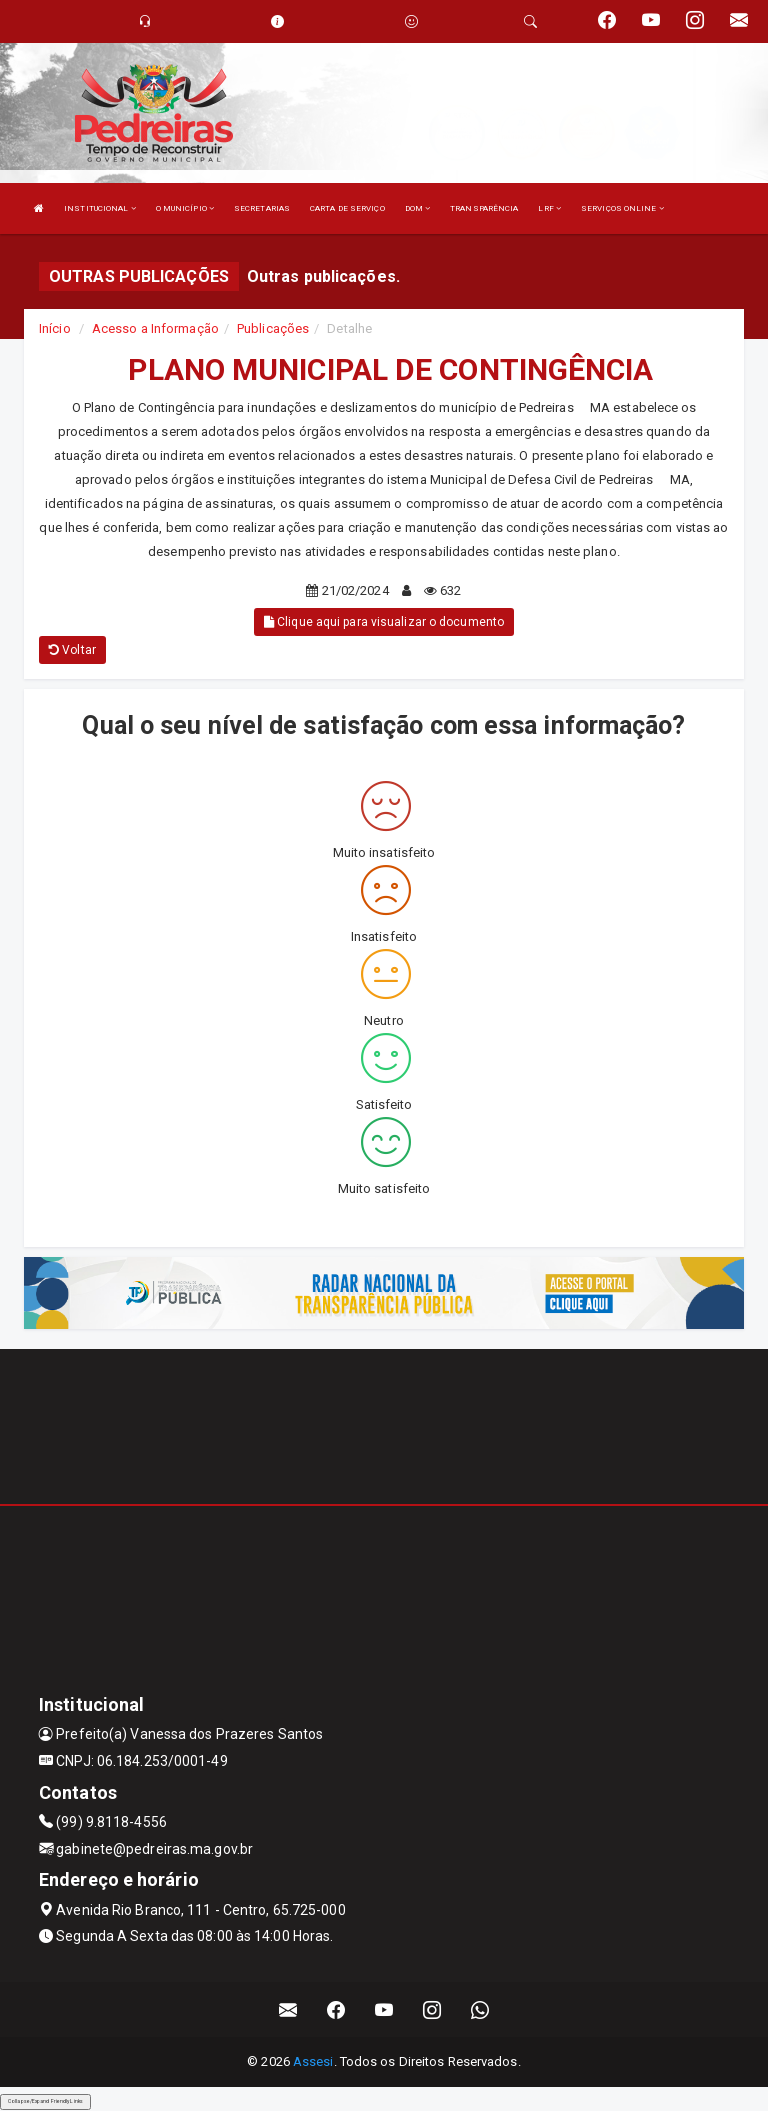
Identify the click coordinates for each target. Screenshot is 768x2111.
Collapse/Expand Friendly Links (45, 2101)
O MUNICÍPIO (185, 208)
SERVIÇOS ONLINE (622, 208)
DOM (418, 208)
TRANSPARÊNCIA (484, 208)
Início (55, 328)
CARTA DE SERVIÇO (347, 208)
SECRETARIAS (262, 208)
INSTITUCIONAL (100, 208)
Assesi (313, 2061)
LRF (549, 208)
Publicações (273, 328)
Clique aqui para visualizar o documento (384, 622)
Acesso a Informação (155, 328)
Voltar (72, 650)
